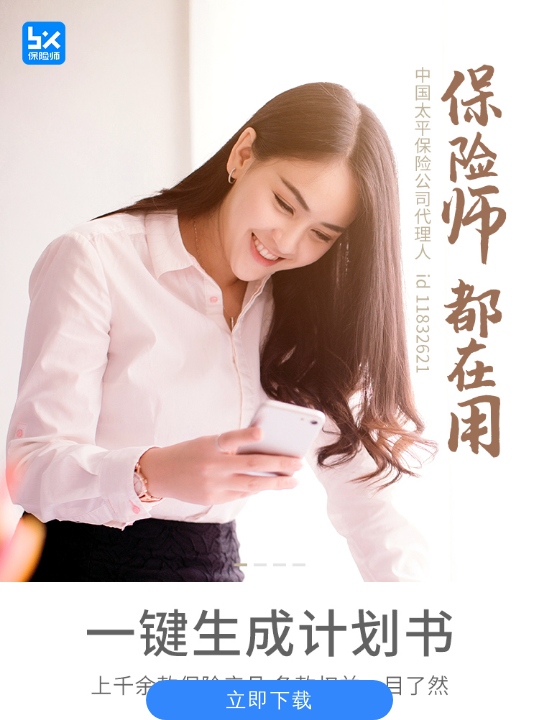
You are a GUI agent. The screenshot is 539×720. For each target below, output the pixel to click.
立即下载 (270, 700)
